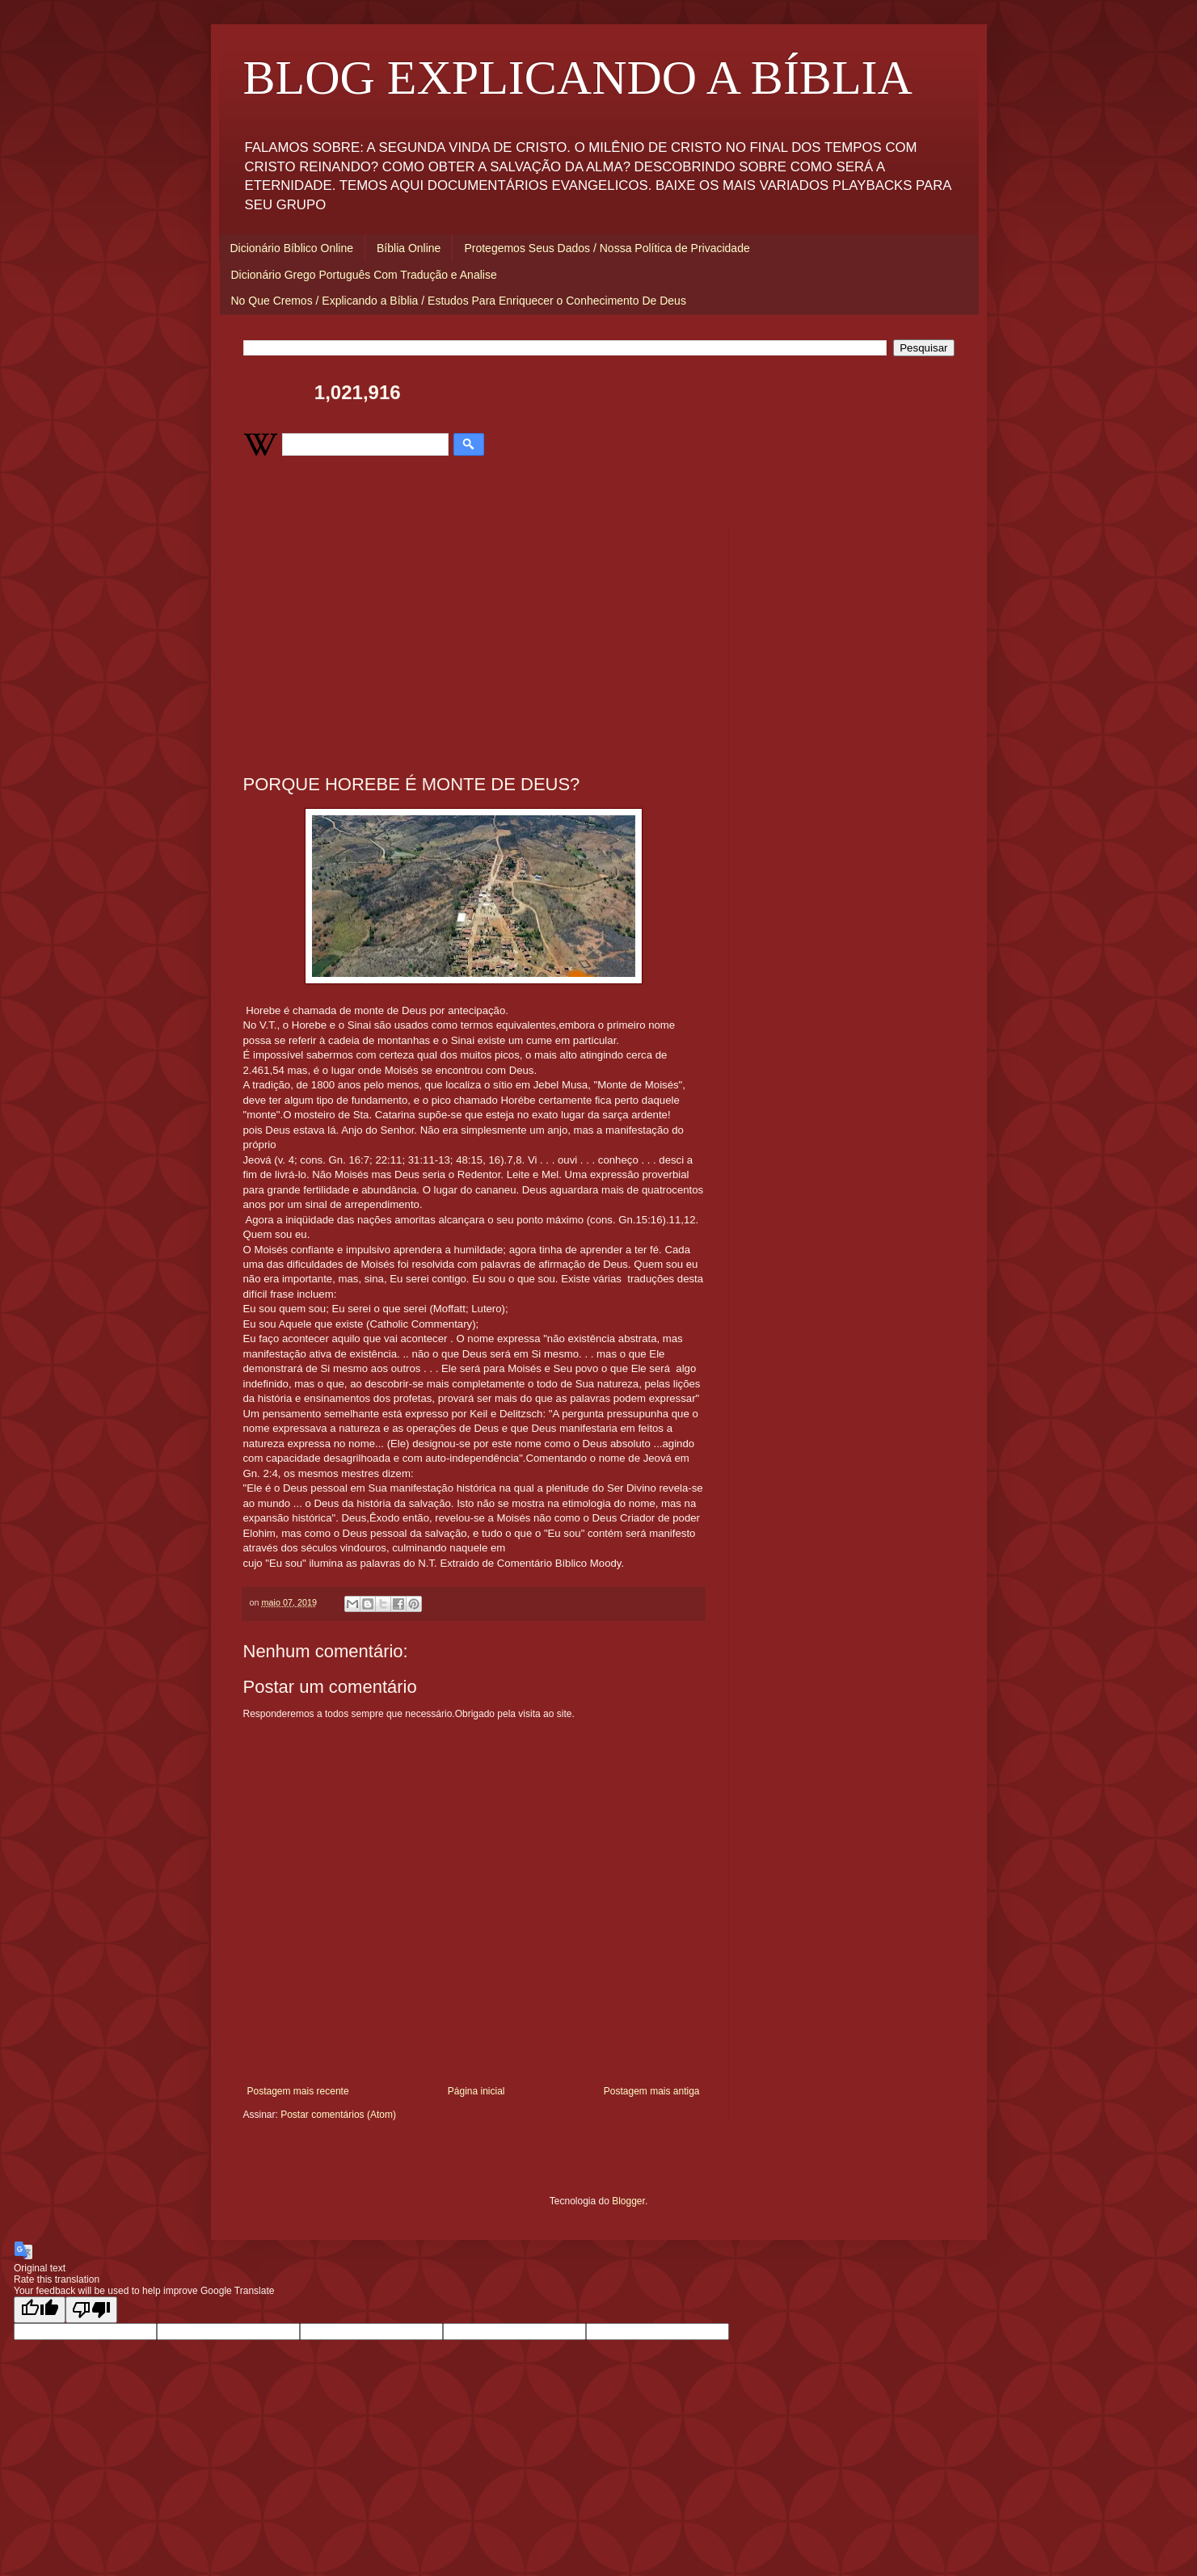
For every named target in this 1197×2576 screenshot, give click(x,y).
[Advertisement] (473, 637)
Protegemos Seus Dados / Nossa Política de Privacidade (606, 248)
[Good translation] (39, 2309)
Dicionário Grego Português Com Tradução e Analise (364, 274)
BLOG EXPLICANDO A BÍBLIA (578, 77)
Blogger (628, 2201)
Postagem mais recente (298, 2091)
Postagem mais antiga (652, 2091)
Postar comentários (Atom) (338, 2114)
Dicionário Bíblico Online (292, 248)
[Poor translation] (91, 2309)
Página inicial (476, 2091)
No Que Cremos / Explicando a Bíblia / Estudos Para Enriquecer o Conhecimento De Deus (458, 300)
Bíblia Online (408, 248)
